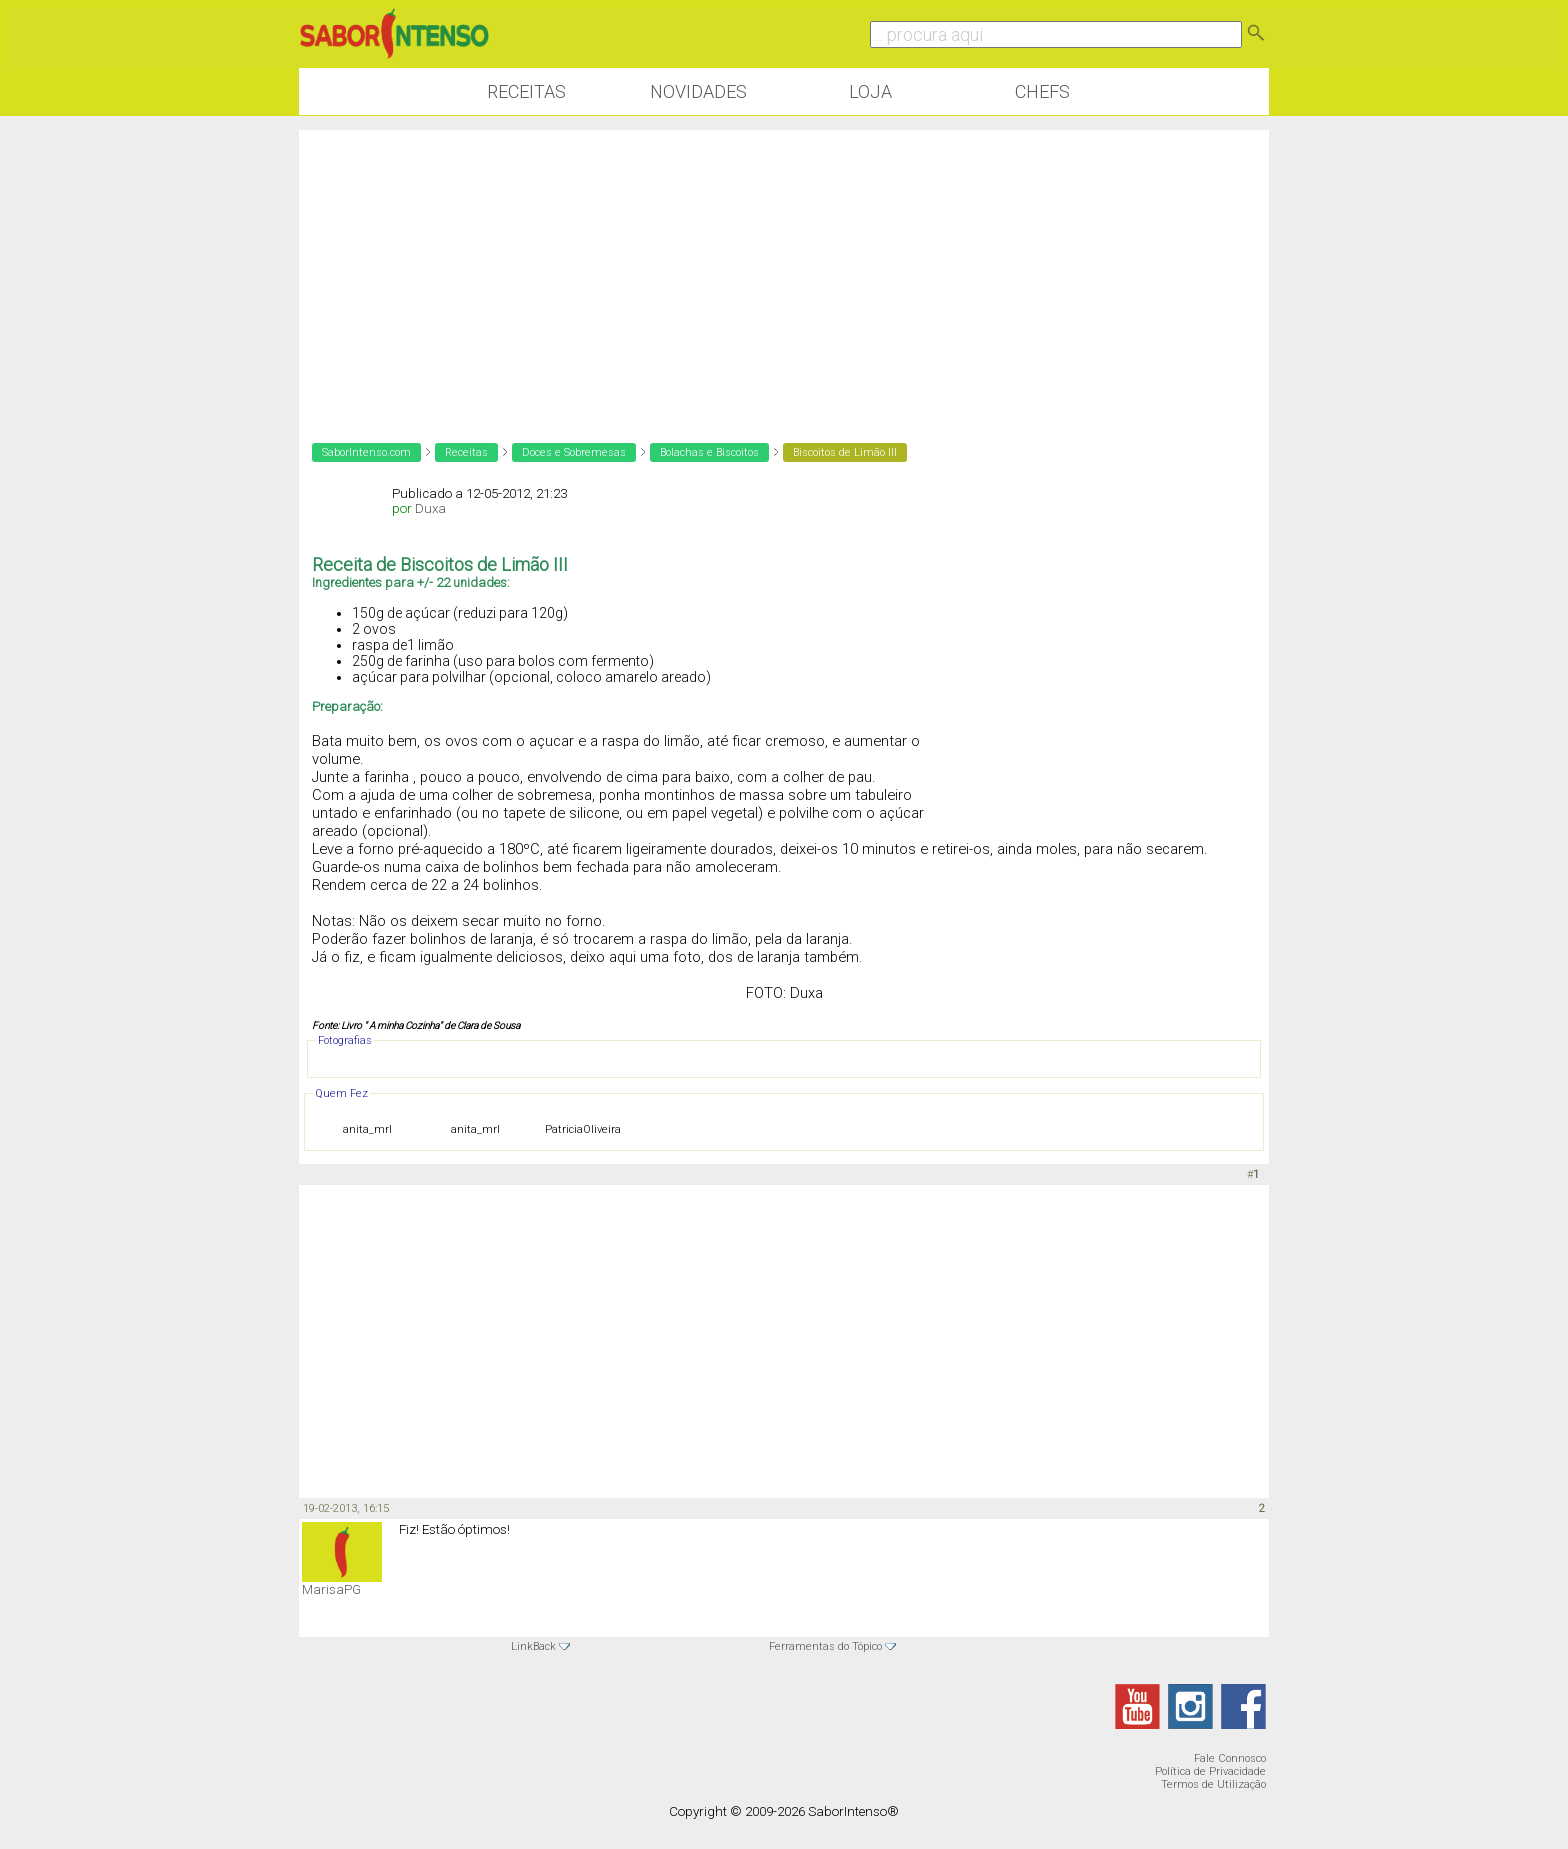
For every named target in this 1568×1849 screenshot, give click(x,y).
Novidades (698, 91)
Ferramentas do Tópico (825, 1646)
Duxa (430, 508)
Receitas (526, 91)
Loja (870, 91)
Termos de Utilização (1213, 1784)
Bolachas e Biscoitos (709, 452)
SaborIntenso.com (366, 452)
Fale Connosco (1230, 1758)
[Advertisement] (784, 270)
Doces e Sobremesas (574, 452)
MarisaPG (331, 1589)
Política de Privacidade (1210, 1771)
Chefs (1042, 91)
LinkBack (533, 1646)
